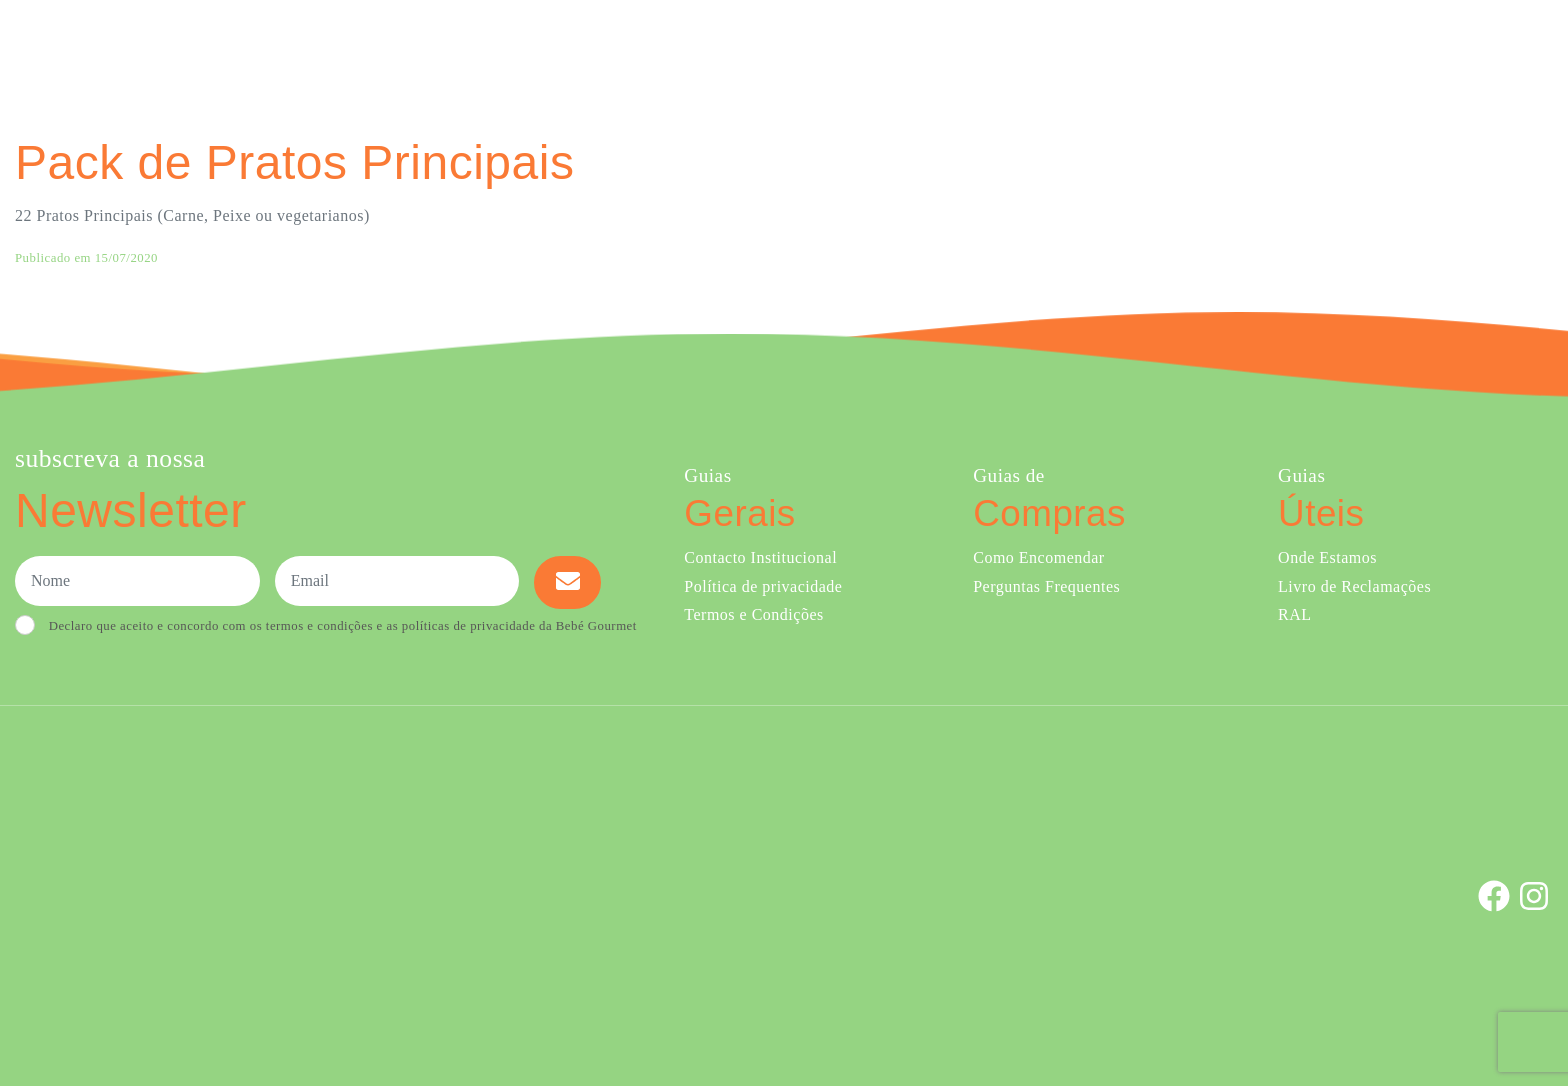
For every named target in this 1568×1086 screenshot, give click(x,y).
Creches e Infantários (1206, 48)
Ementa (970, 48)
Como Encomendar (1038, 557)
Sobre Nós (1058, 48)
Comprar (875, 48)
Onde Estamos (1354, 48)
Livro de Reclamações (1354, 586)
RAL (1295, 614)
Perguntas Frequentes (1046, 586)
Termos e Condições (753, 614)
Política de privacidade (763, 586)
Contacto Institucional (760, 557)
